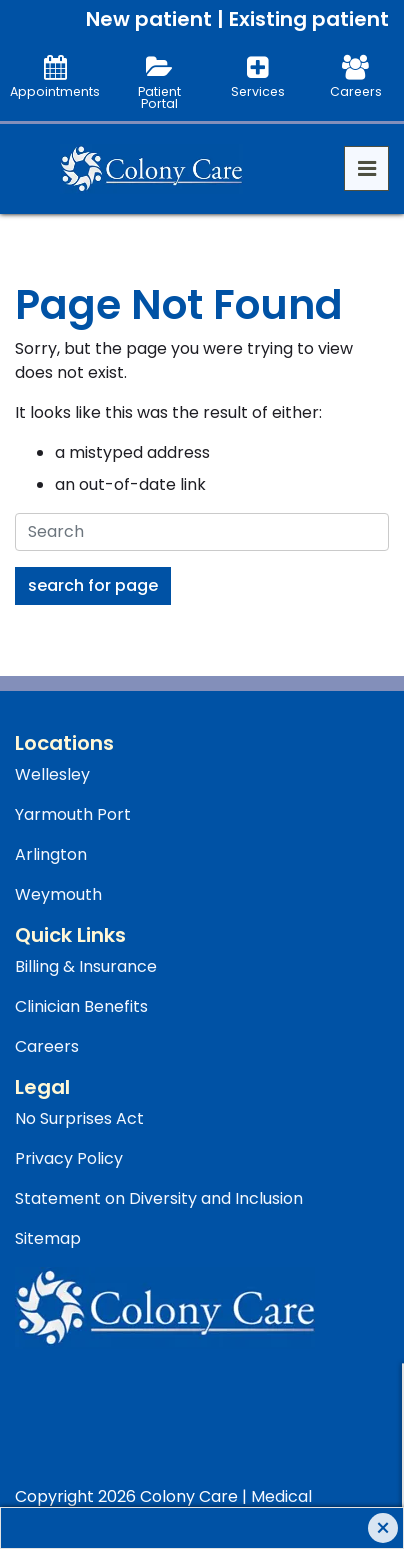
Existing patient (309, 19)
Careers (47, 1046)
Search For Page (93, 585)
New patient (149, 19)
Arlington (51, 854)
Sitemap (48, 1238)
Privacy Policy (69, 1158)
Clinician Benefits (81, 1006)
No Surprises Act (79, 1118)
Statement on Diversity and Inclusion (159, 1198)
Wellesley (52, 774)
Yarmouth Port (73, 814)
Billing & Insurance (86, 966)
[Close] (383, 1528)
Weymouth (58, 894)
